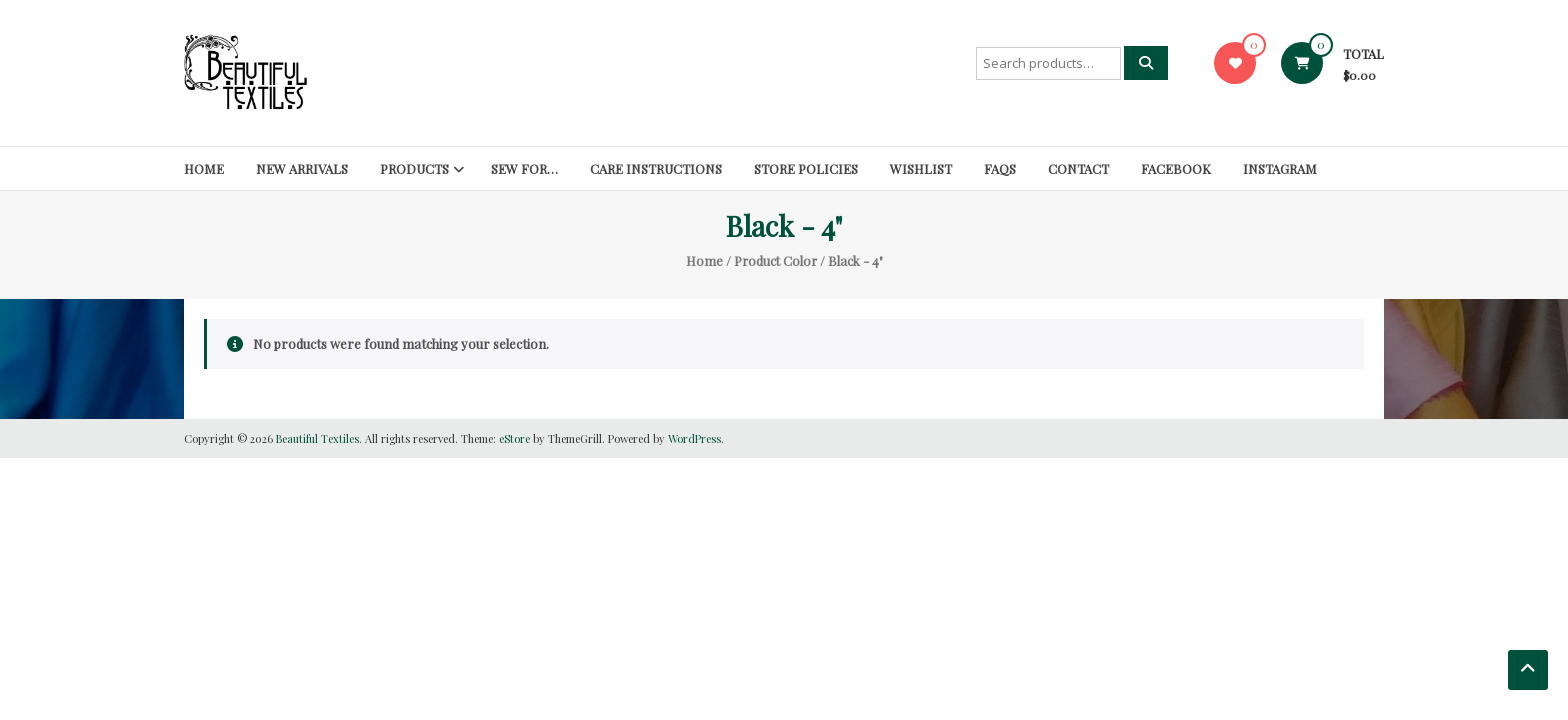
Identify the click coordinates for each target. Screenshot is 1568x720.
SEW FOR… (524, 168)
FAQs (1000, 168)
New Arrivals (302, 168)
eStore (514, 438)
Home (204, 168)
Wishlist (921, 168)
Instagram (1280, 168)
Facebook (1176, 168)
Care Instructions (656, 168)
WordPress (694, 438)
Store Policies (806, 168)
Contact (1078, 168)
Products (414, 168)
